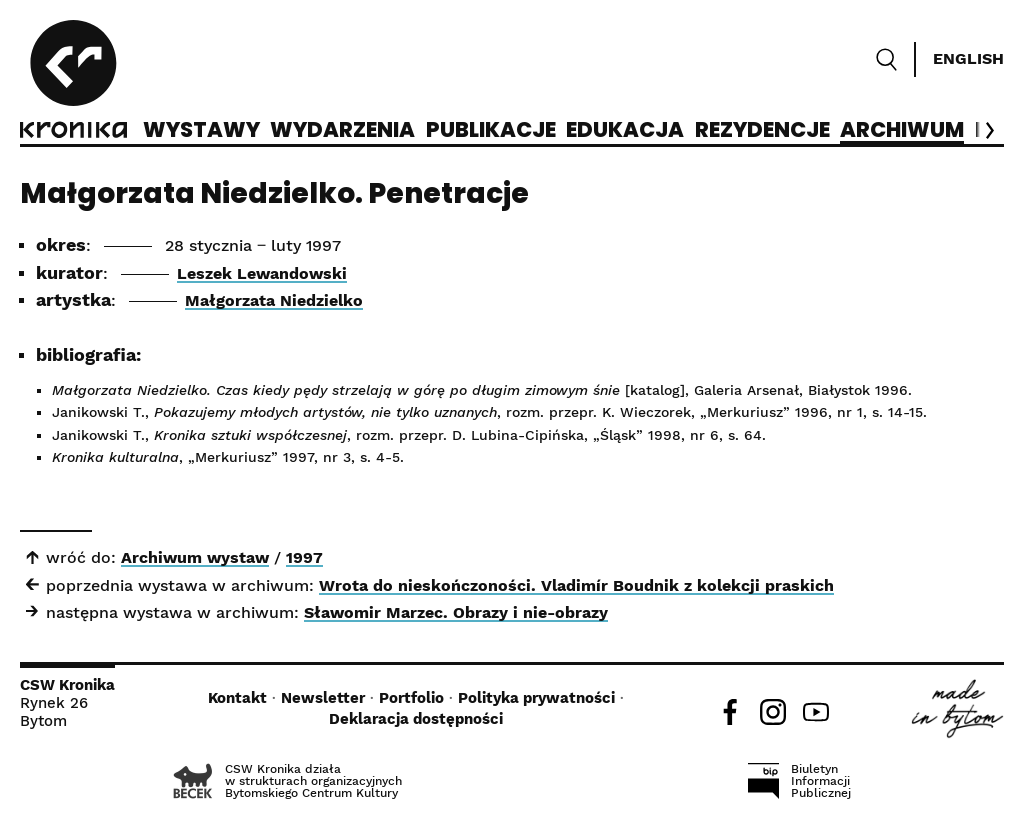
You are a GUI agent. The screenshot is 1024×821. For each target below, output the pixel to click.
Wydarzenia (342, 131)
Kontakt (237, 698)
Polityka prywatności (536, 698)
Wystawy (201, 131)
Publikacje (491, 131)
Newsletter (323, 698)
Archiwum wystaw (195, 557)
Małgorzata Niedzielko (274, 300)
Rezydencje (762, 131)
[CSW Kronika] (73, 82)
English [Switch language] (968, 58)
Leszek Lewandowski (262, 273)
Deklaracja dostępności (416, 719)
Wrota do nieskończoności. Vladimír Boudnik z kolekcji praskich (576, 585)
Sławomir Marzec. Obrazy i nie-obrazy (456, 612)
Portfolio (411, 698)
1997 (304, 557)
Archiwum (902, 131)
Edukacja (625, 131)
